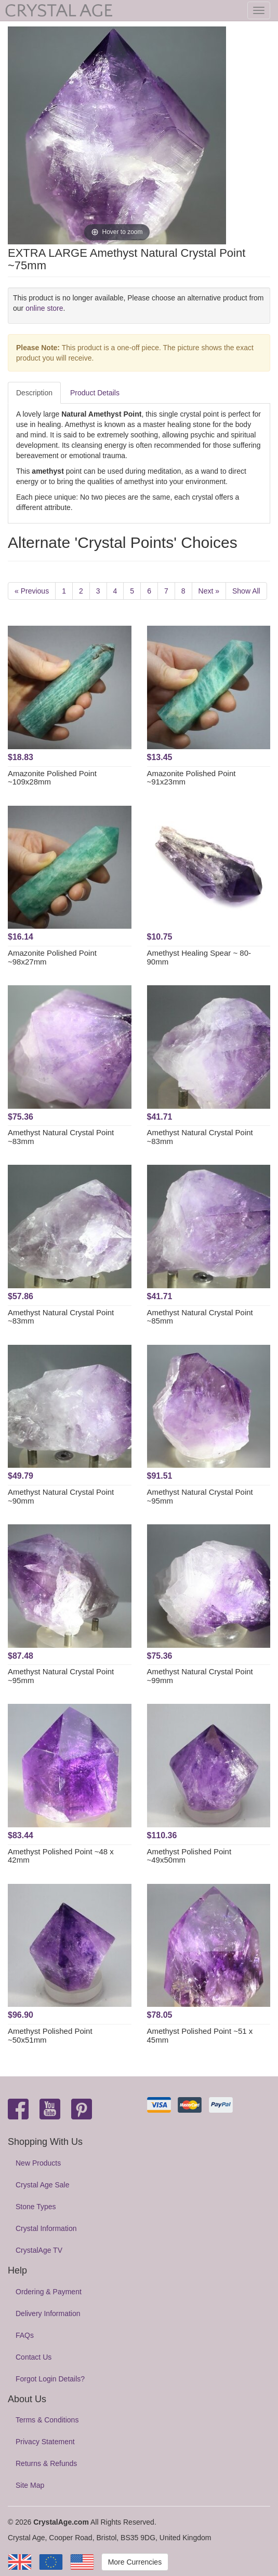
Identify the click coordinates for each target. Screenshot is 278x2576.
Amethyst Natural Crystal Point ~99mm (200, 1676)
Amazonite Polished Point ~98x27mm (52, 957)
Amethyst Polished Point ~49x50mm (189, 1856)
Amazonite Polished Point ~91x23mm (191, 778)
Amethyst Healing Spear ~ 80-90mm (199, 957)
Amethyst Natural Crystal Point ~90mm (61, 1496)
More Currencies (135, 2562)
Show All (246, 591)
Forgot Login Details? (50, 2379)
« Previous (32, 591)
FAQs (25, 2335)
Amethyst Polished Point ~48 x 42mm (61, 1856)
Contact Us (33, 2357)
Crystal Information (46, 2228)
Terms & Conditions (47, 2420)
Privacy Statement (45, 2441)
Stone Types (36, 2206)
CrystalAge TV (39, 2250)
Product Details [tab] (95, 393)
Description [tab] (34, 393)
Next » (208, 591)
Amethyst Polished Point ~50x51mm (50, 2035)
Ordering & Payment (49, 2292)
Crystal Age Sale (43, 2185)
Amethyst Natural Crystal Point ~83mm (61, 1137)
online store (44, 308)
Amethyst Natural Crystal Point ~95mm (200, 1496)
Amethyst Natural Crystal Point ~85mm (200, 1317)
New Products (38, 2163)
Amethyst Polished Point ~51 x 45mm (200, 2035)
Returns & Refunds (46, 2463)
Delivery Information (48, 2313)
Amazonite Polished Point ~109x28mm (52, 778)
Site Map (30, 2485)
